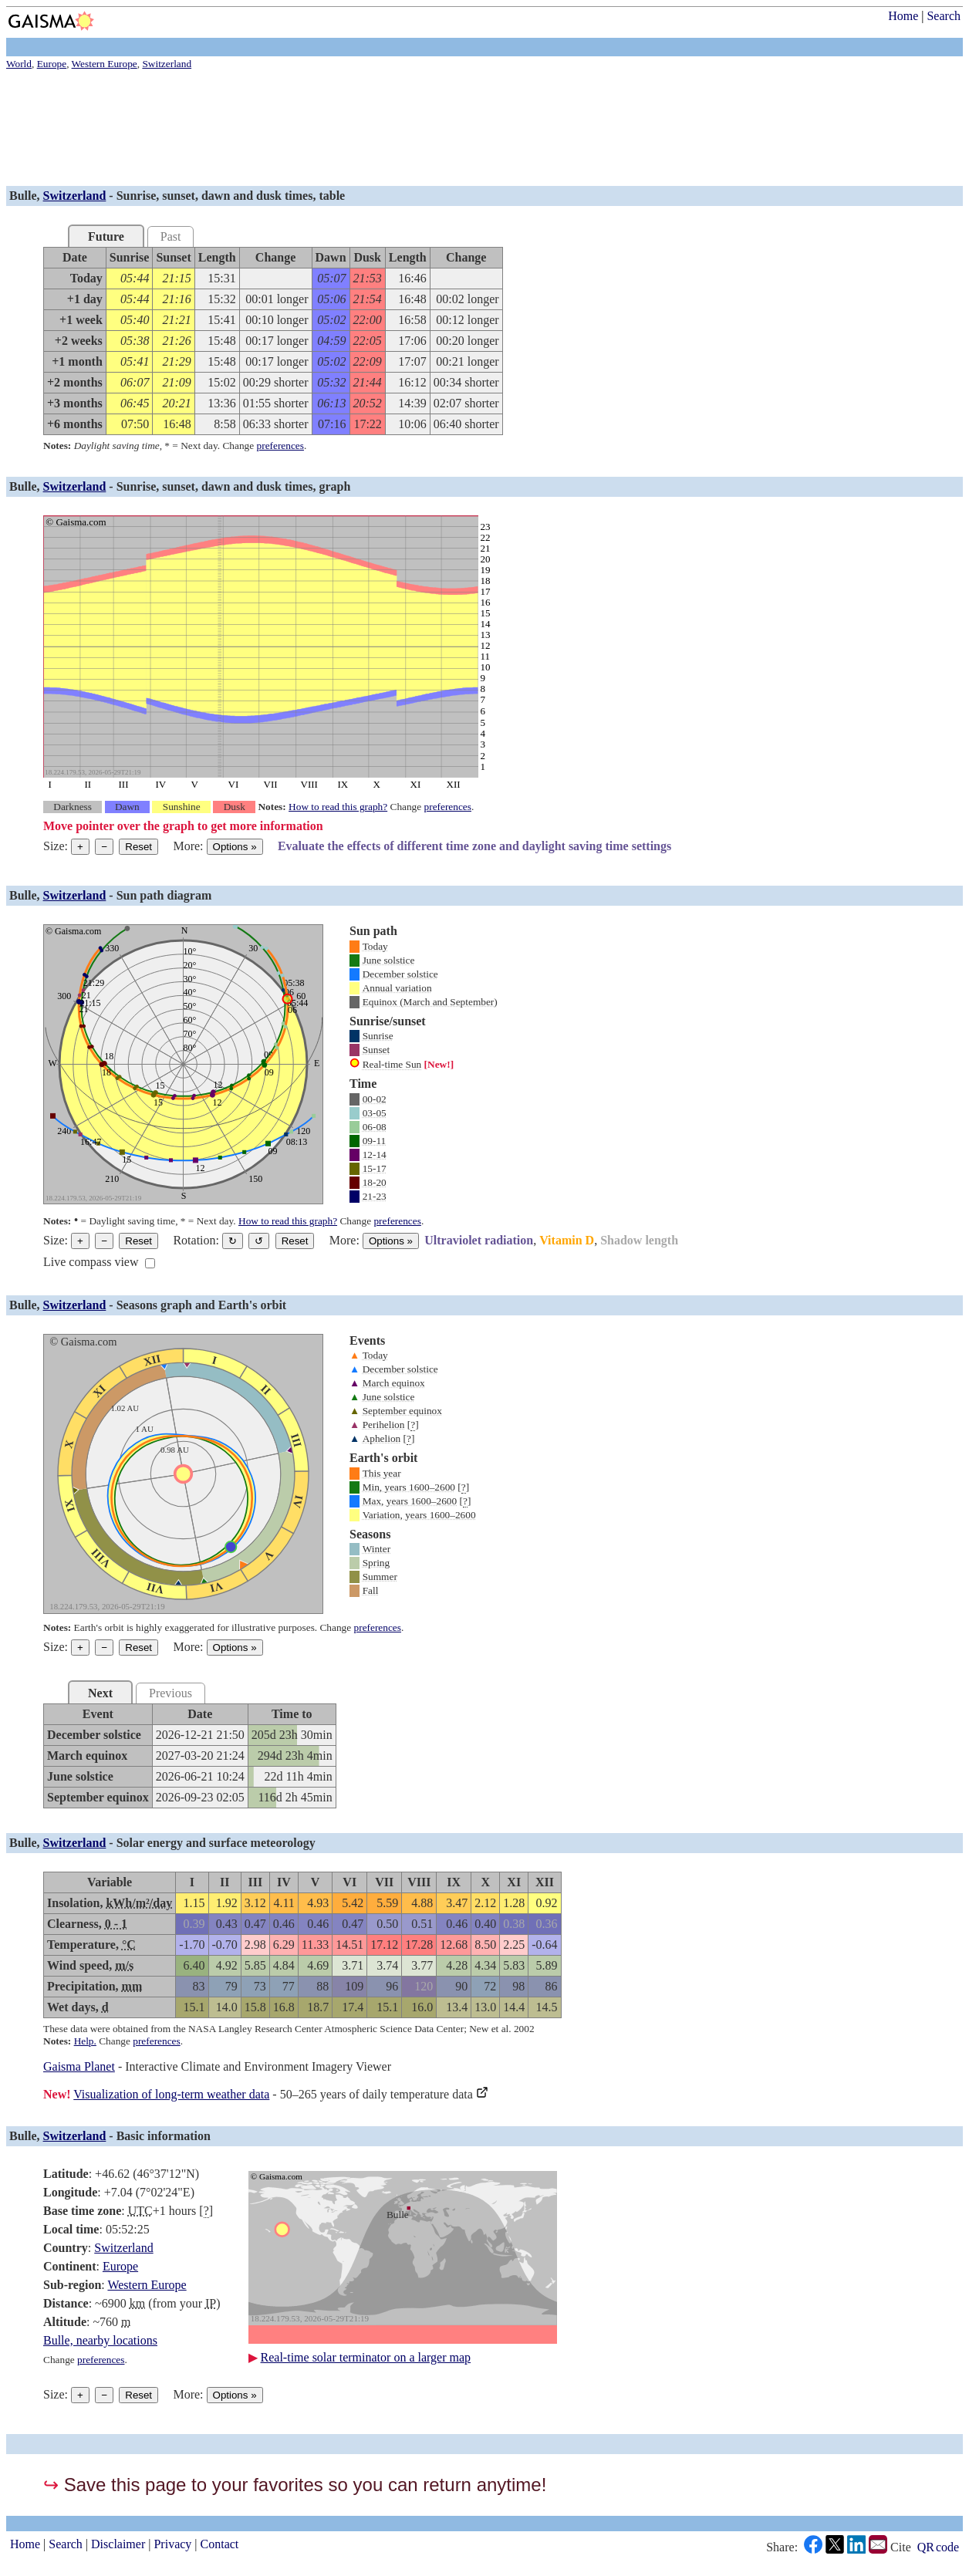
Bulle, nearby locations (100, 2340)
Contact (220, 2544)
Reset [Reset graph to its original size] (138, 846)
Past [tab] (170, 236)
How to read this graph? (338, 806)
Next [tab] (100, 1693)
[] (413, 1425)
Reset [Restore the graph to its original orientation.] (295, 1241)
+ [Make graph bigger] (80, 846)
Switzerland (74, 195)
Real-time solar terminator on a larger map (366, 2357)
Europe (120, 2266)
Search (944, 15)
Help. (85, 2041)
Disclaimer (118, 2544)
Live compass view (91, 1261)
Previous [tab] (170, 1693)
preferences (280, 445)
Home (903, 15)
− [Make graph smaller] (104, 846)
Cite (900, 2547)
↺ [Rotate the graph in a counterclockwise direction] (259, 1241)
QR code (938, 2547)
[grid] (273, 341)
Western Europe (146, 2284)
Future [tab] (106, 236)
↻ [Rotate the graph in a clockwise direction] (232, 1241)
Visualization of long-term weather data (171, 2094)
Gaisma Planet (79, 2066)
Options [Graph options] (235, 846)
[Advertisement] (469, 129)
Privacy (172, 2544)
